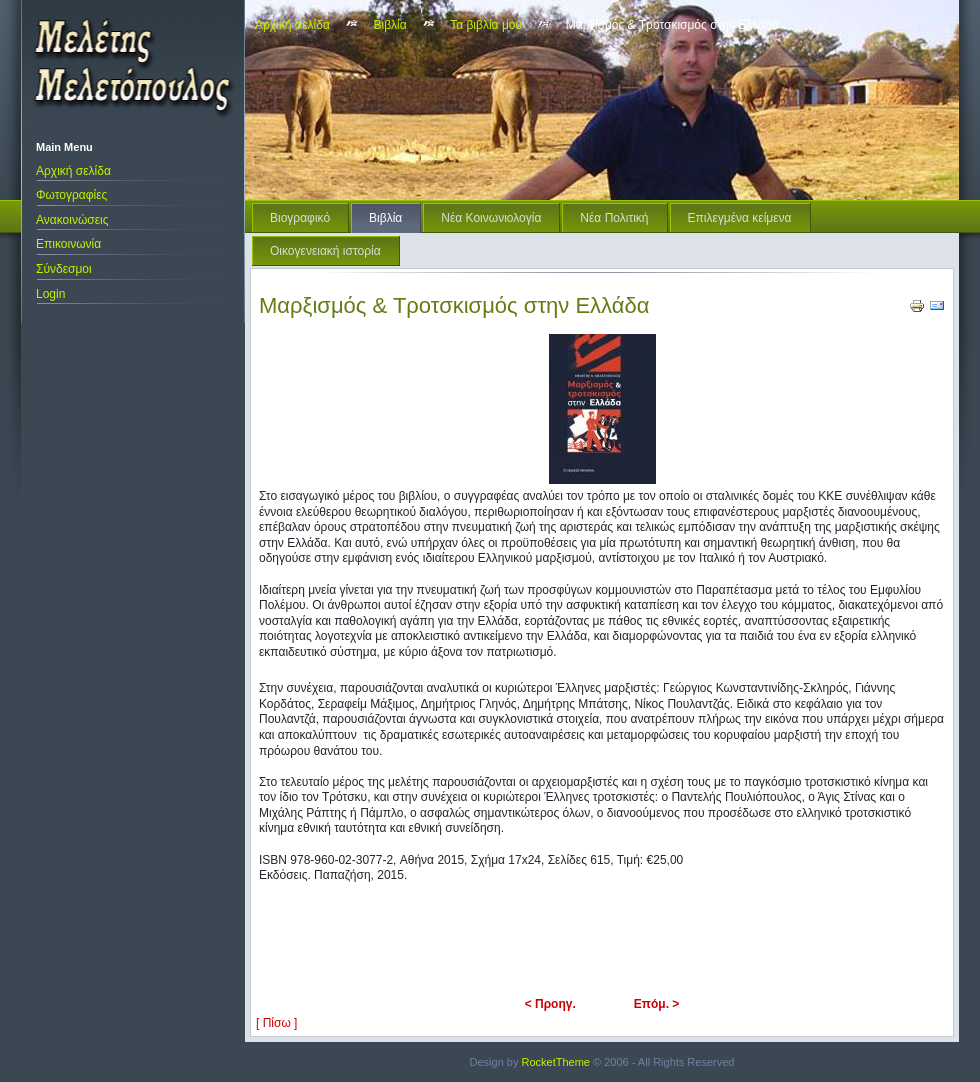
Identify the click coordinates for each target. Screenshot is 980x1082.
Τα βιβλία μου (486, 25)
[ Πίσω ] (276, 1023)
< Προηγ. (550, 1004)
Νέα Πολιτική (614, 218)
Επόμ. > (657, 1004)
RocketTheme (556, 1062)
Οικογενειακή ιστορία (325, 251)
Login (50, 294)
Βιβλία (390, 25)
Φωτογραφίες (71, 195)
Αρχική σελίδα (73, 171)
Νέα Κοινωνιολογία (491, 218)
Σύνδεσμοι (64, 269)
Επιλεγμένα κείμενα (740, 218)
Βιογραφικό (300, 218)
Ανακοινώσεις (72, 220)
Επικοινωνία (68, 244)
